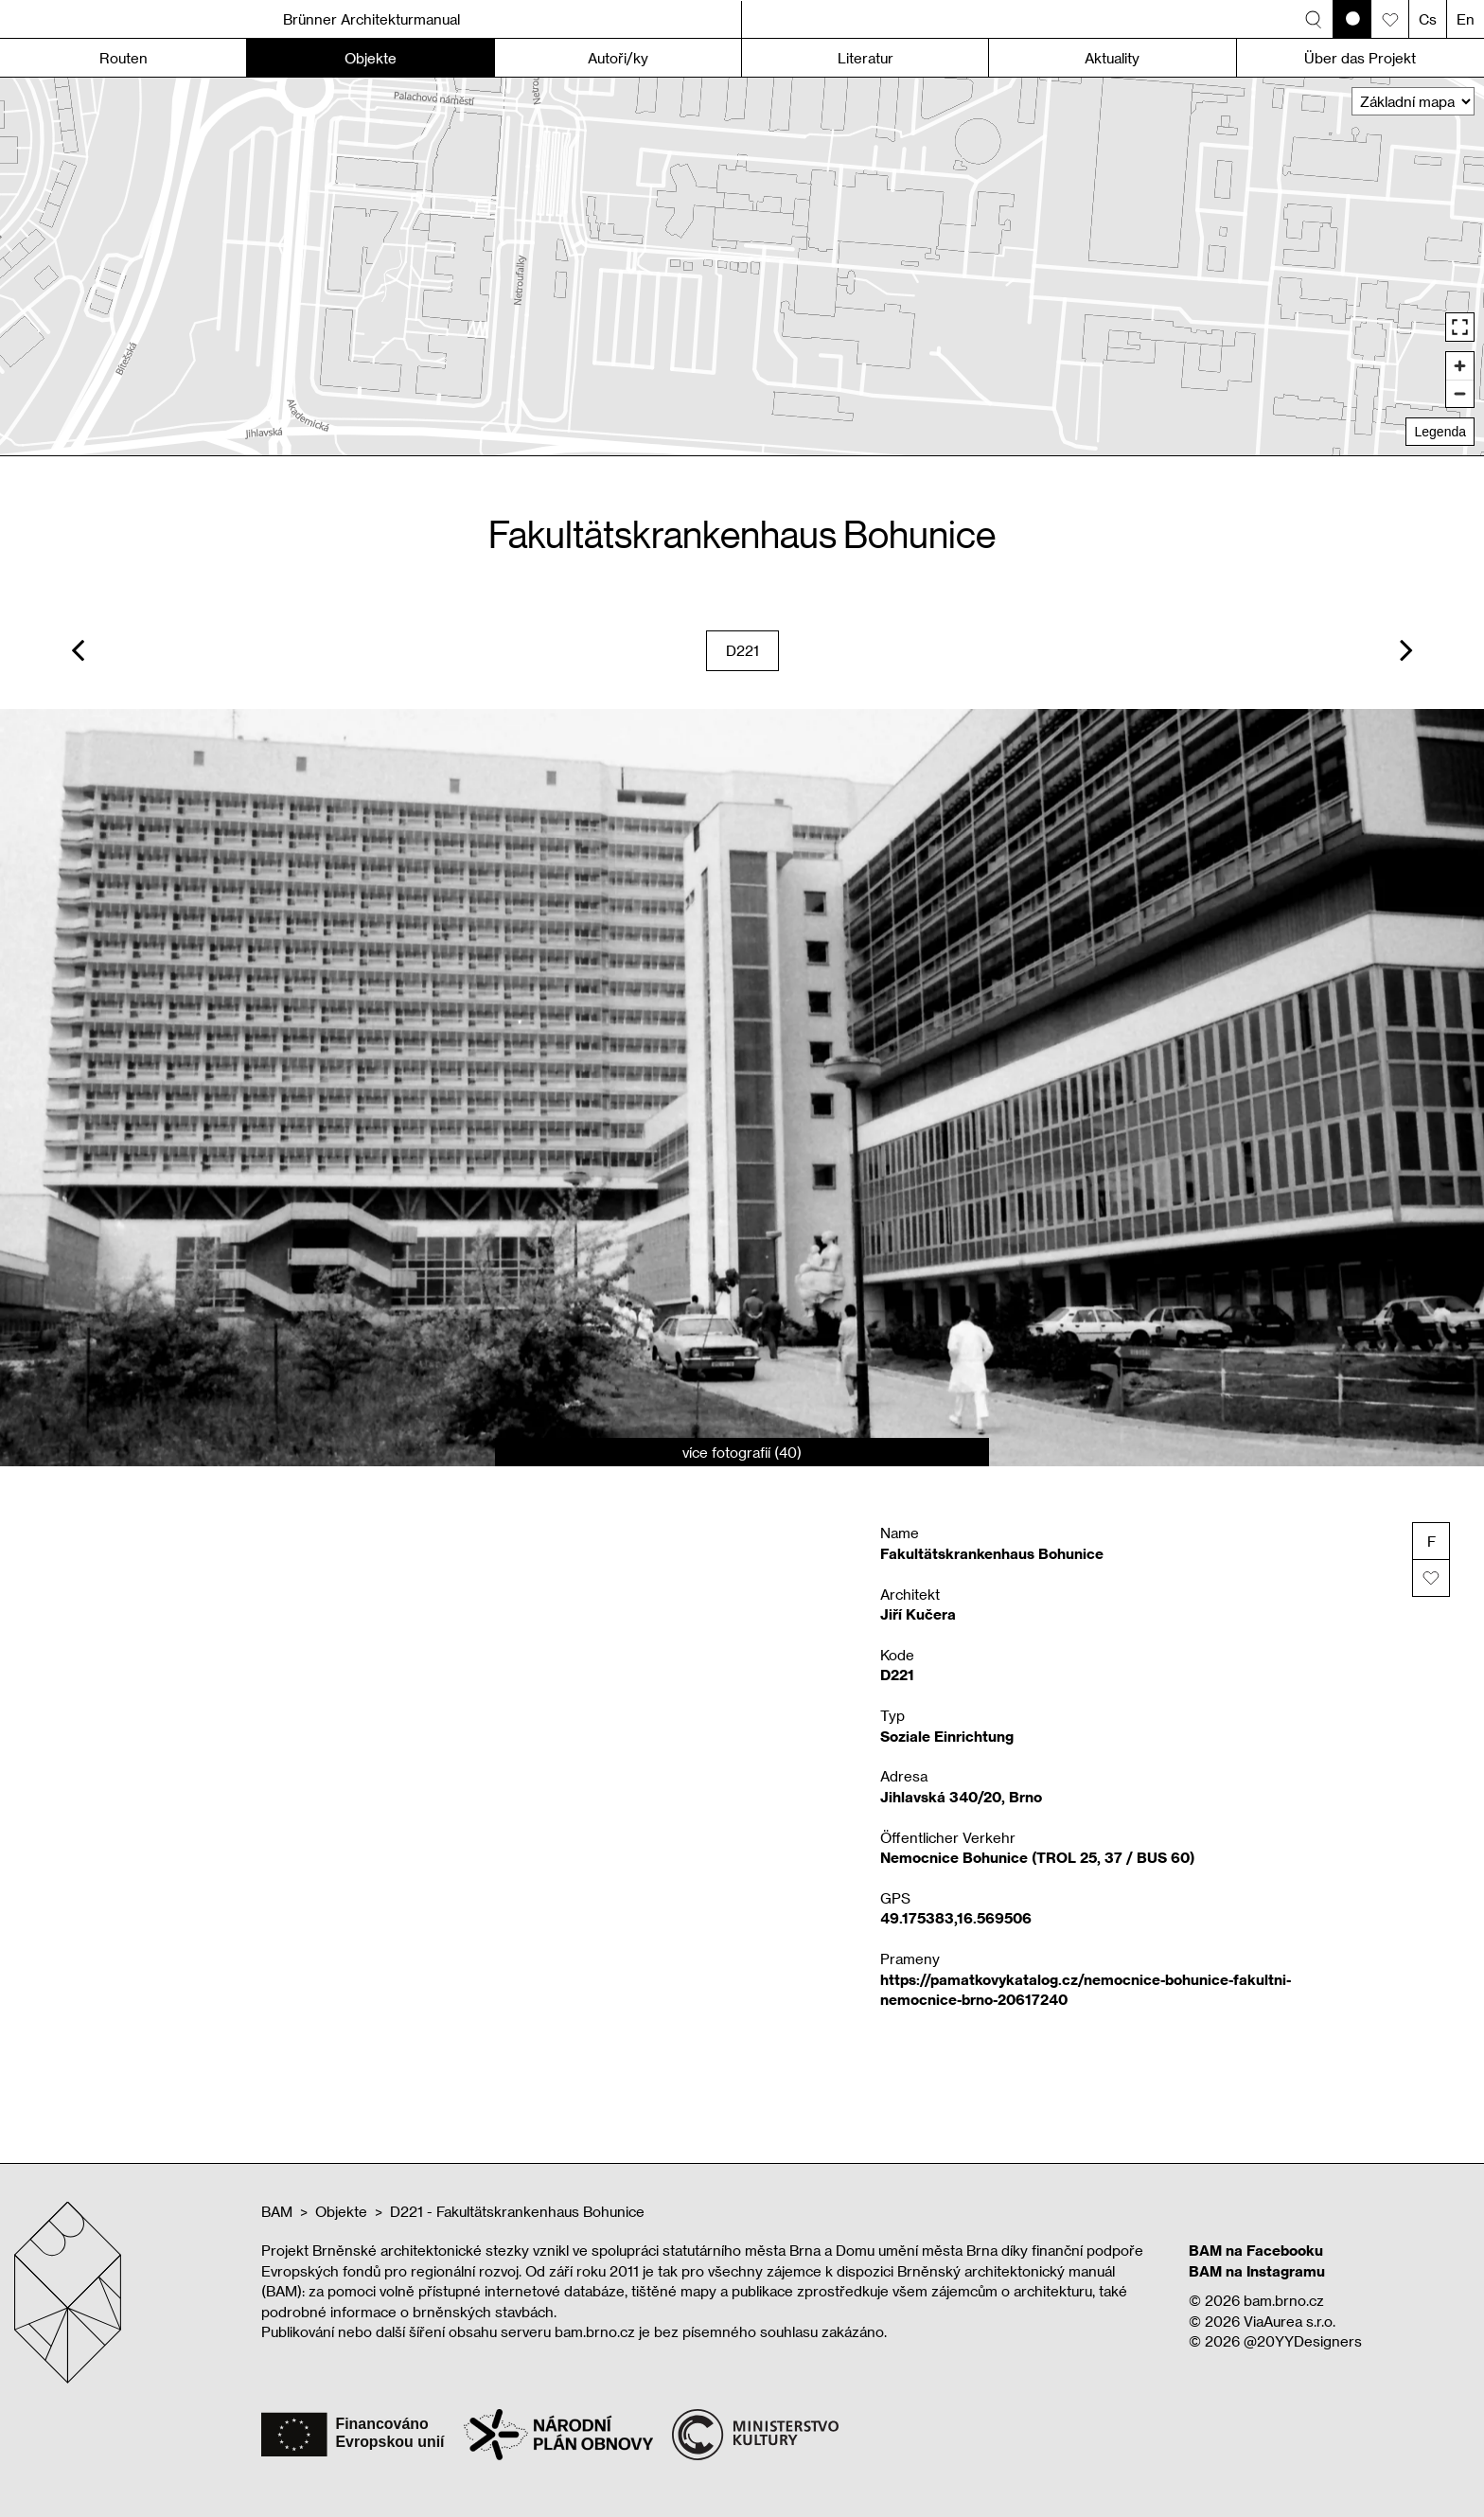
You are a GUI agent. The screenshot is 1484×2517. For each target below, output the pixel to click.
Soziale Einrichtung (947, 1736)
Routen (123, 57)
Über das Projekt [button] (1360, 57)
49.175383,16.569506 (956, 1917)
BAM (276, 2211)
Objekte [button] (370, 57)
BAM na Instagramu (1257, 2270)
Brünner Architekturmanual (371, 18)
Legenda (1440, 431)
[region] (742, 266)
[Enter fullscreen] (1460, 327)
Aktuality (1112, 57)
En (1466, 18)
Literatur (865, 57)
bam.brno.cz (1284, 2300)
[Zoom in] (1460, 366)
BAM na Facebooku (1256, 2250)
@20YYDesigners (1303, 2340)
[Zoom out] (1460, 393)
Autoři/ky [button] (618, 57)
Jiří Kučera (918, 1613)
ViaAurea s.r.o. (1289, 2321)
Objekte (341, 2211)
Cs (1428, 18)
